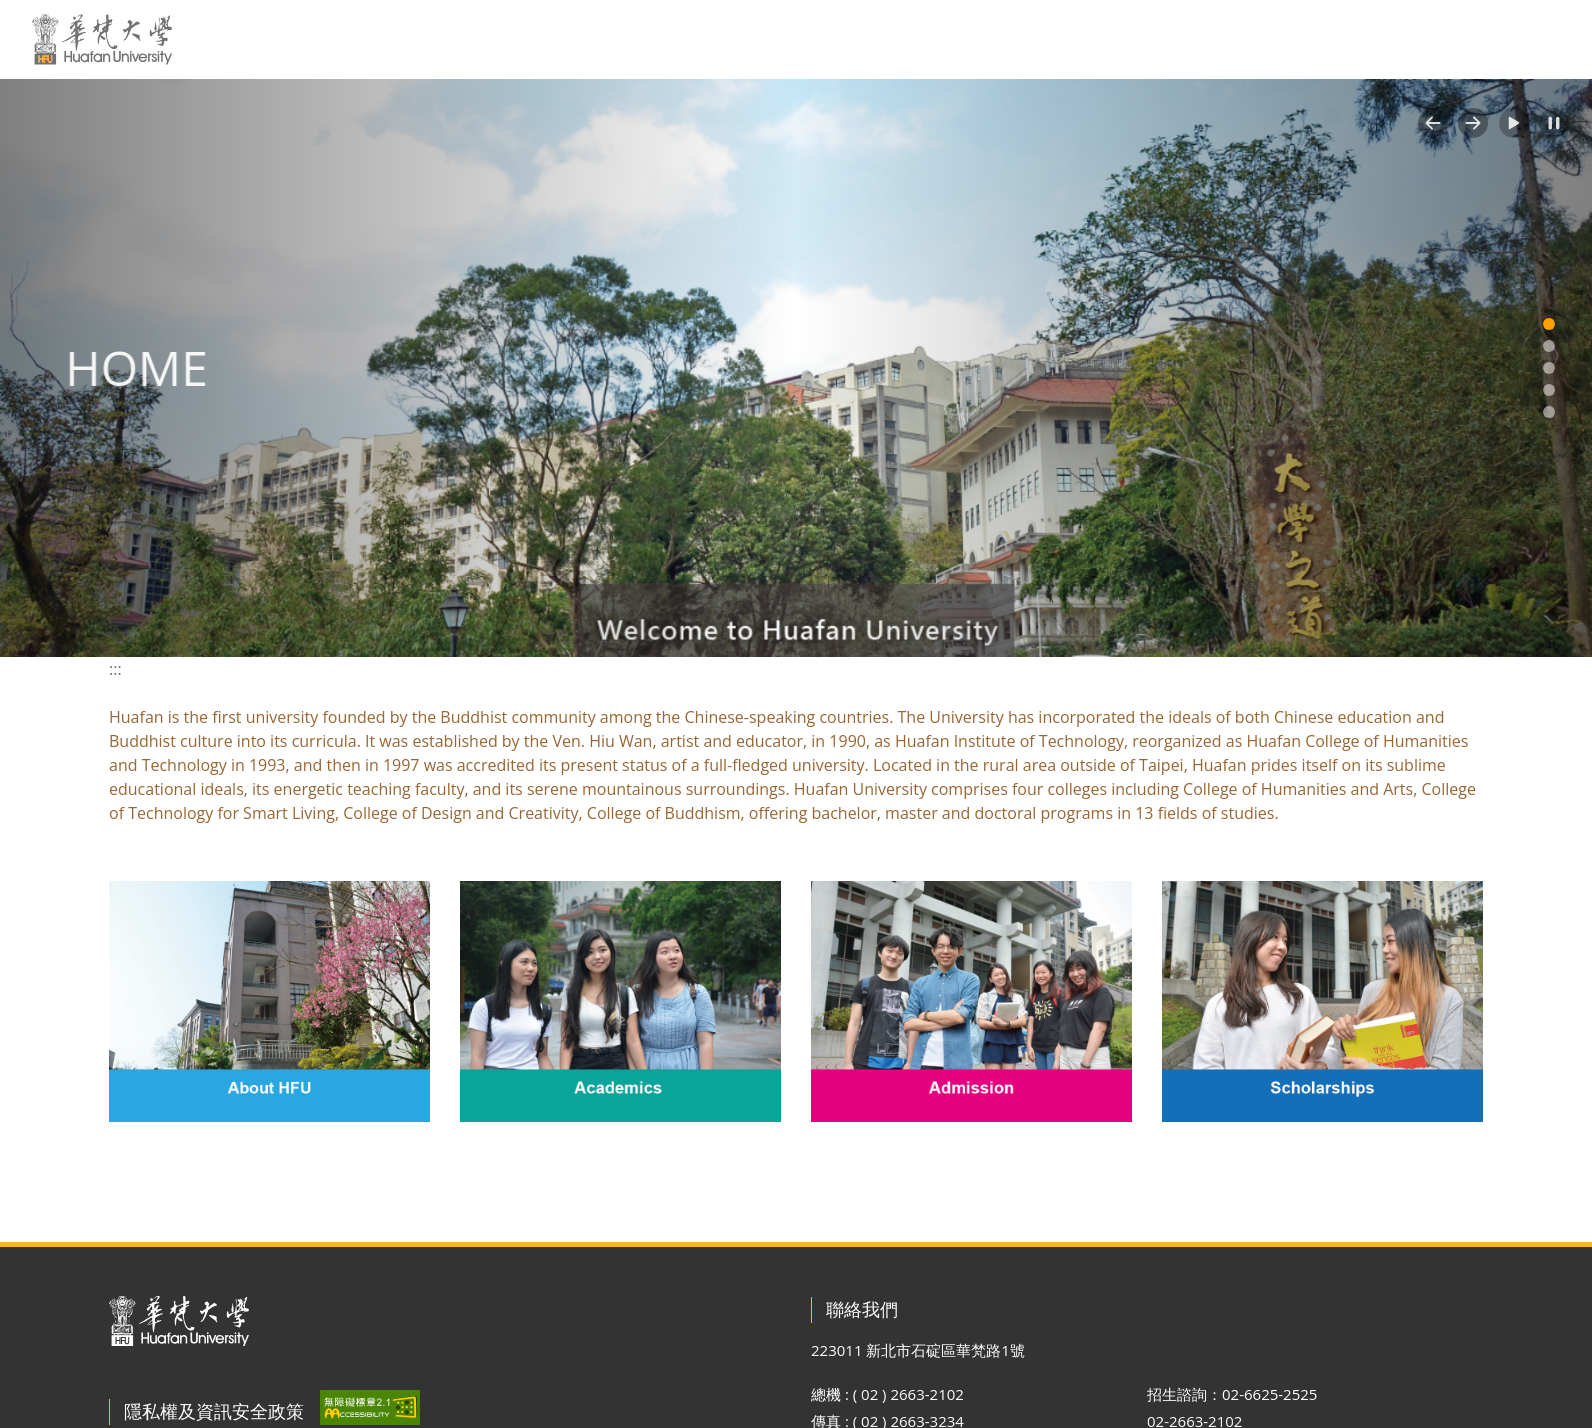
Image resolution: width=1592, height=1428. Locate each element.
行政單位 (1045, 39)
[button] (1433, 123)
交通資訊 (849, 39)
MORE (1540, 39)
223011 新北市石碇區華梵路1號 (918, 1350)
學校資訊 (757, 39)
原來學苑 (1241, 39)
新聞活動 (659, 39)
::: (492, 38)
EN (1315, 39)
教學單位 (953, 39)
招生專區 (1149, 39)
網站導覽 (1390, 39)
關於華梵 (561, 39)
